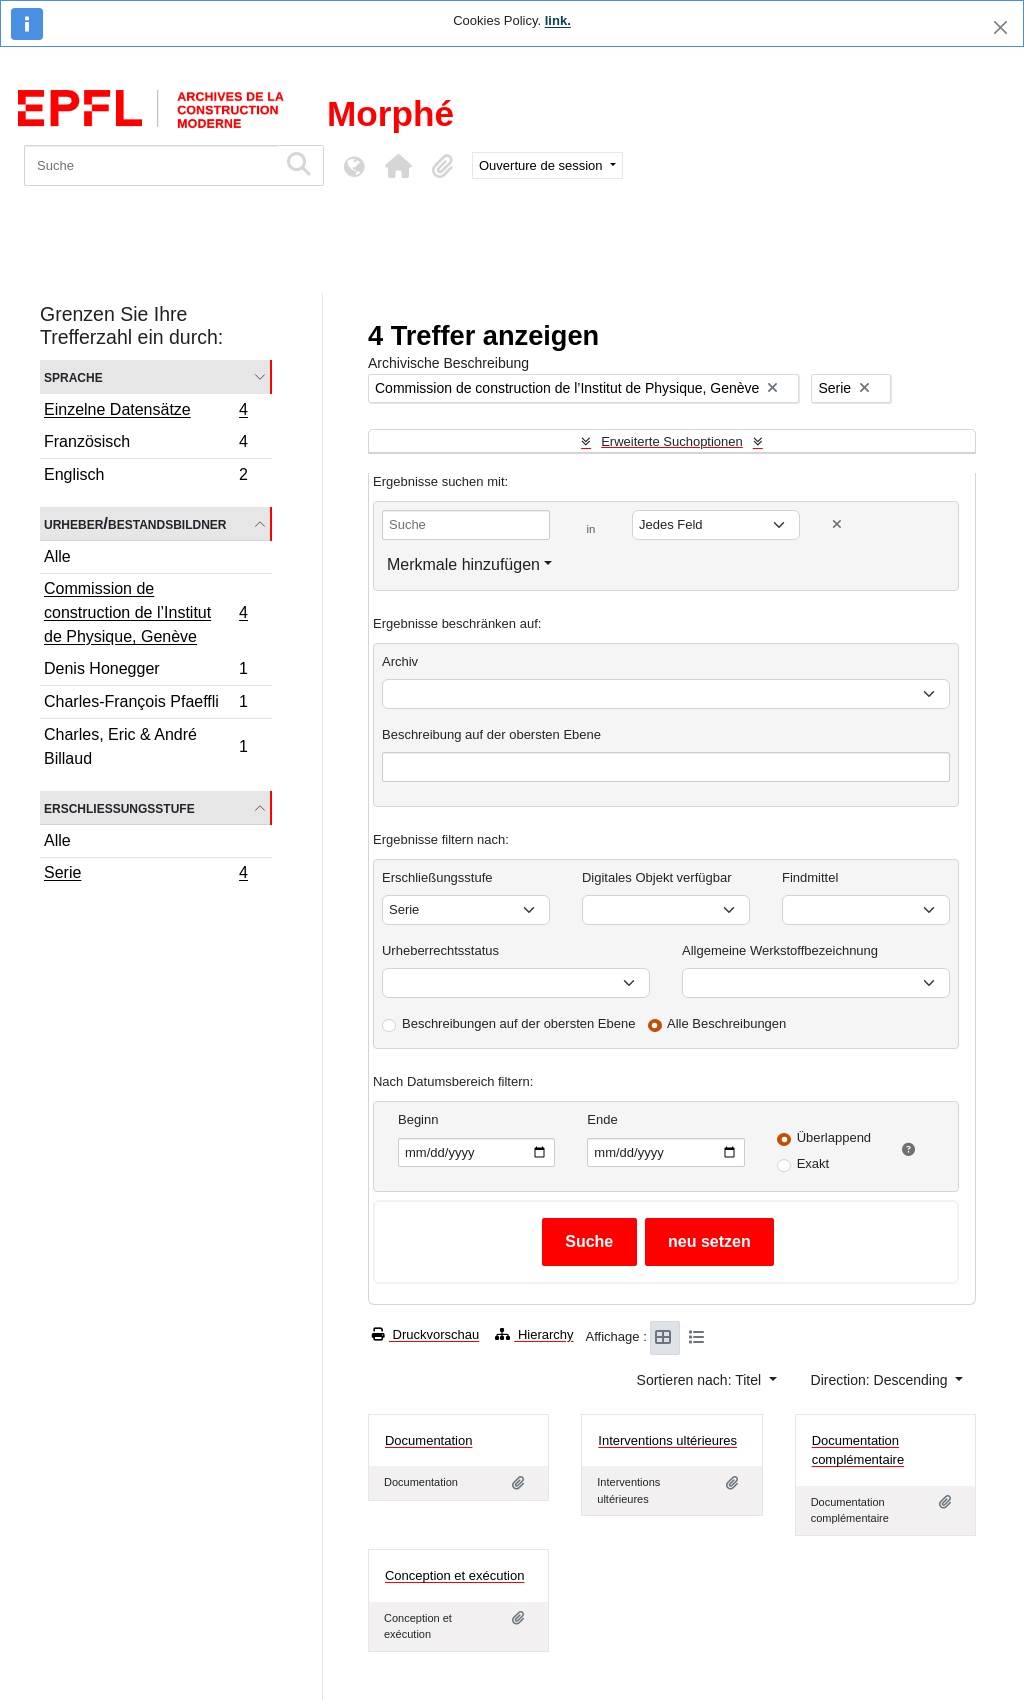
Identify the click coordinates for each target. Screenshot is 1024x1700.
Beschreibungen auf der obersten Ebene (518, 1023)
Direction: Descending (881, 1380)
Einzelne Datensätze (145, 412)
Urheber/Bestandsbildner (135, 523)
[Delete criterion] (837, 524)
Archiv (400, 661)
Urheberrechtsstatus (440, 950)
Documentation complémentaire (858, 1450)
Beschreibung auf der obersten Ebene (491, 734)
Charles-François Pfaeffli (145, 704)
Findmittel (810, 877)
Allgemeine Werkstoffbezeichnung (780, 950)
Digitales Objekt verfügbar (657, 877)
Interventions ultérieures (667, 1440)
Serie (145, 875)
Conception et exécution (454, 1575)
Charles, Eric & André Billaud (145, 746)
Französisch (145, 444)
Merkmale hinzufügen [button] (463, 564)
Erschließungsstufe (119, 807)
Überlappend (834, 1137)
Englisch (145, 477)
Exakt (813, 1163)
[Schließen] (1000, 27)
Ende (602, 1119)
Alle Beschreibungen (726, 1023)
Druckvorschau (425, 1334)
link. (558, 20)
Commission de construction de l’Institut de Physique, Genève (145, 612)
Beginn (418, 1119)
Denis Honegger (145, 671)
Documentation (428, 1440)
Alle (57, 556)
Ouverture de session (542, 165)
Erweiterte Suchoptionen (672, 441)
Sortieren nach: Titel (701, 1380)
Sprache (73, 376)
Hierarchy (534, 1334)
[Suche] (150, 165)
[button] (398, 166)
